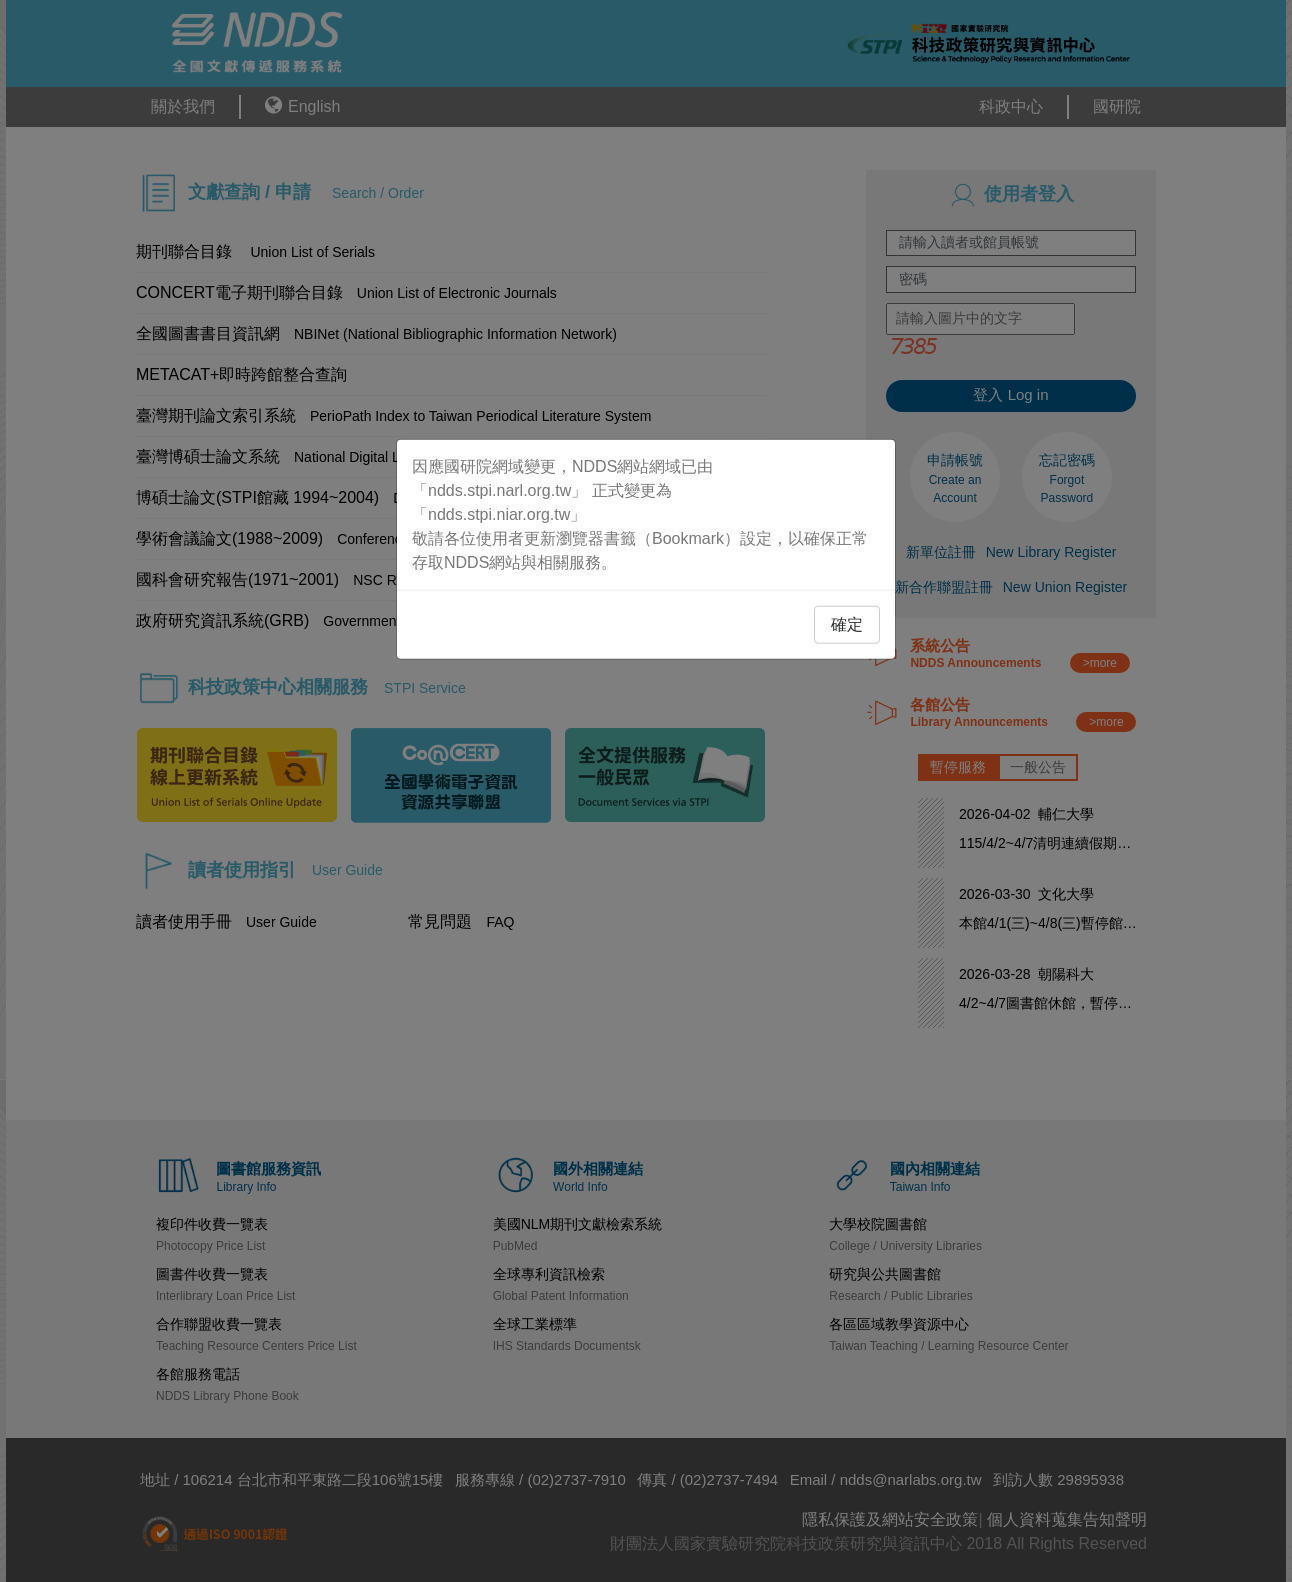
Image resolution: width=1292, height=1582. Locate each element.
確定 (847, 623)
